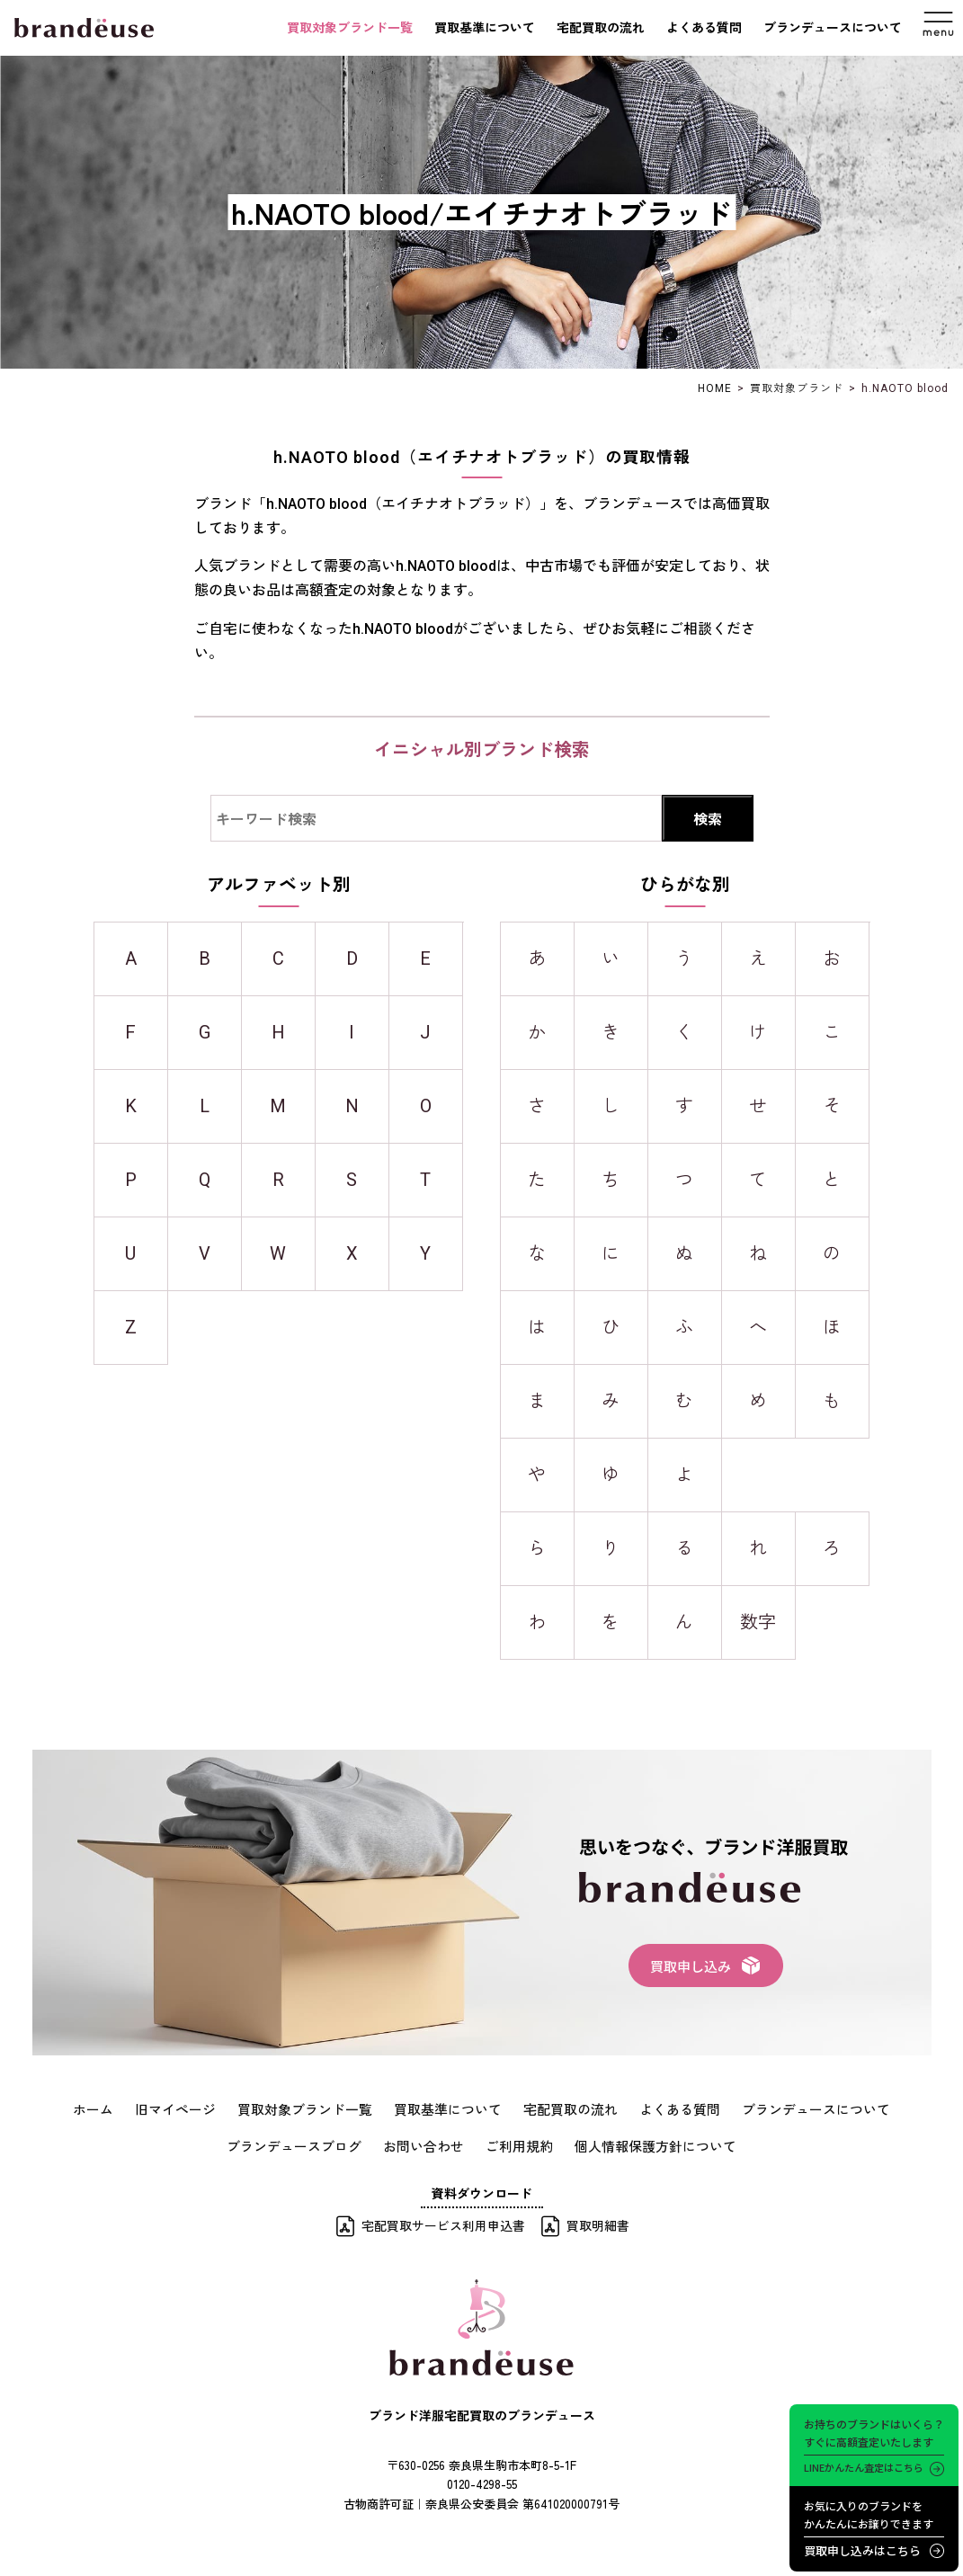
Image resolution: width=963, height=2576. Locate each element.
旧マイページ (193, 2108)
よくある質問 (704, 28)
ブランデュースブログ (305, 2144)
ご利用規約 (517, 2144)
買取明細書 (597, 2223)
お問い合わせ (427, 2144)
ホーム (115, 2108)
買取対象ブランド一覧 (350, 28)
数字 (758, 1622)
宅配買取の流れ (601, 28)
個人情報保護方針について (646, 2144)
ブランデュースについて (832, 28)
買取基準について (484, 28)
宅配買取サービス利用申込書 (443, 2223)
